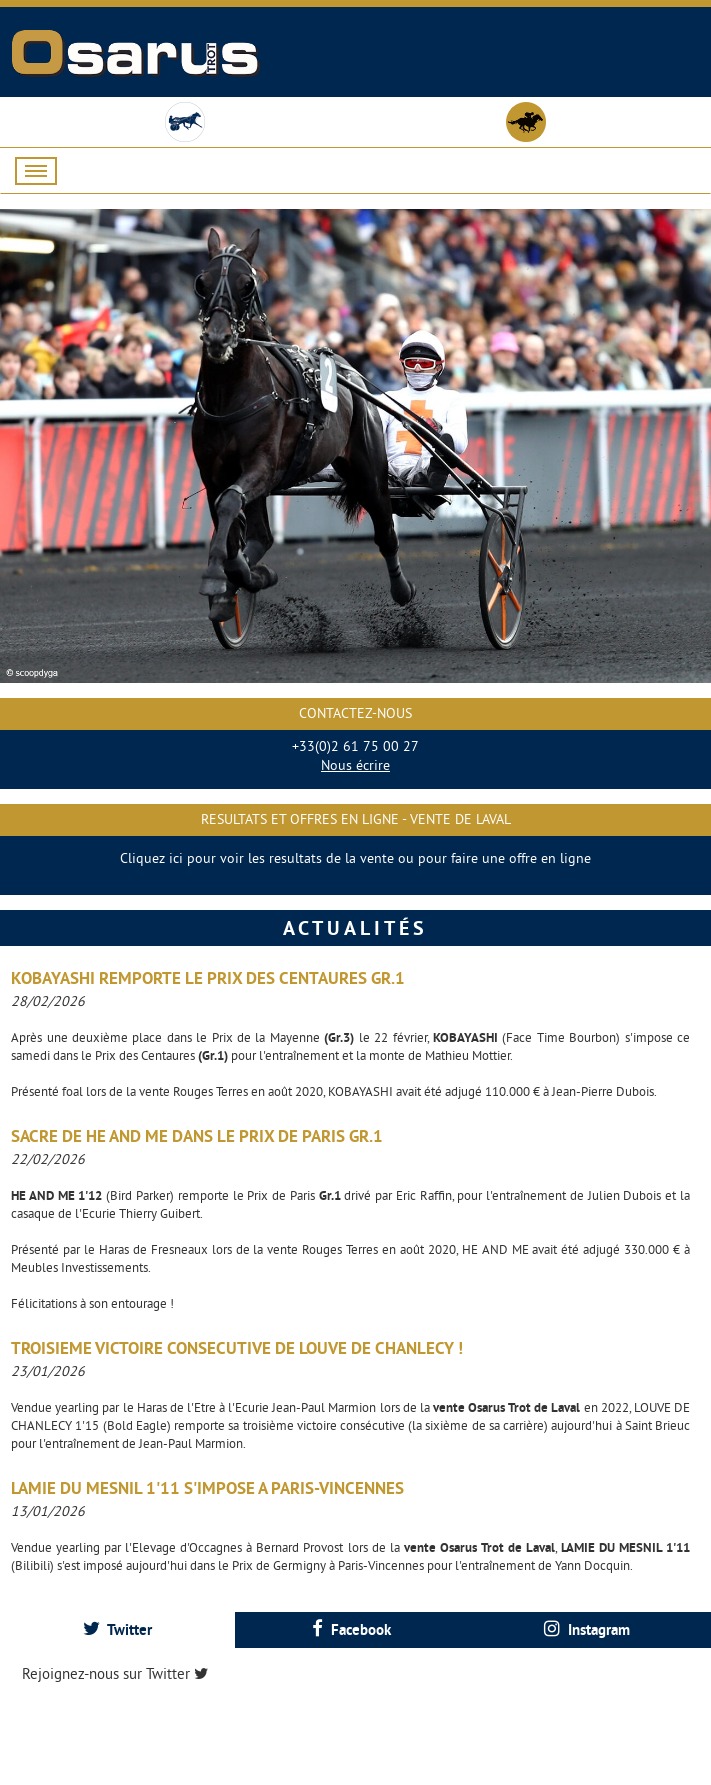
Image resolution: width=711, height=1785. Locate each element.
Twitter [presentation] (117, 1629)
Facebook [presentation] (351, 1629)
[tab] (117, 1629)
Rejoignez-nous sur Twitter (115, 1673)
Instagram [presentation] (587, 1629)
